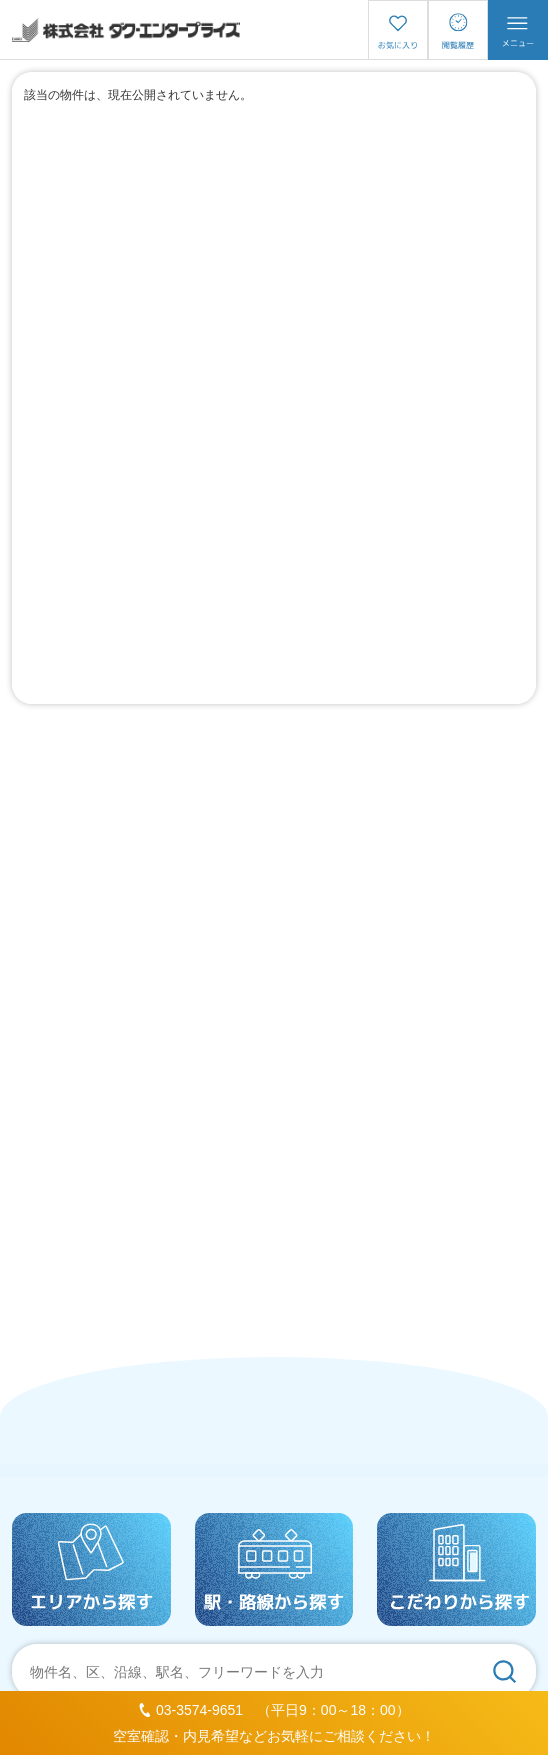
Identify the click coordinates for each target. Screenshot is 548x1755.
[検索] (504, 1671)
